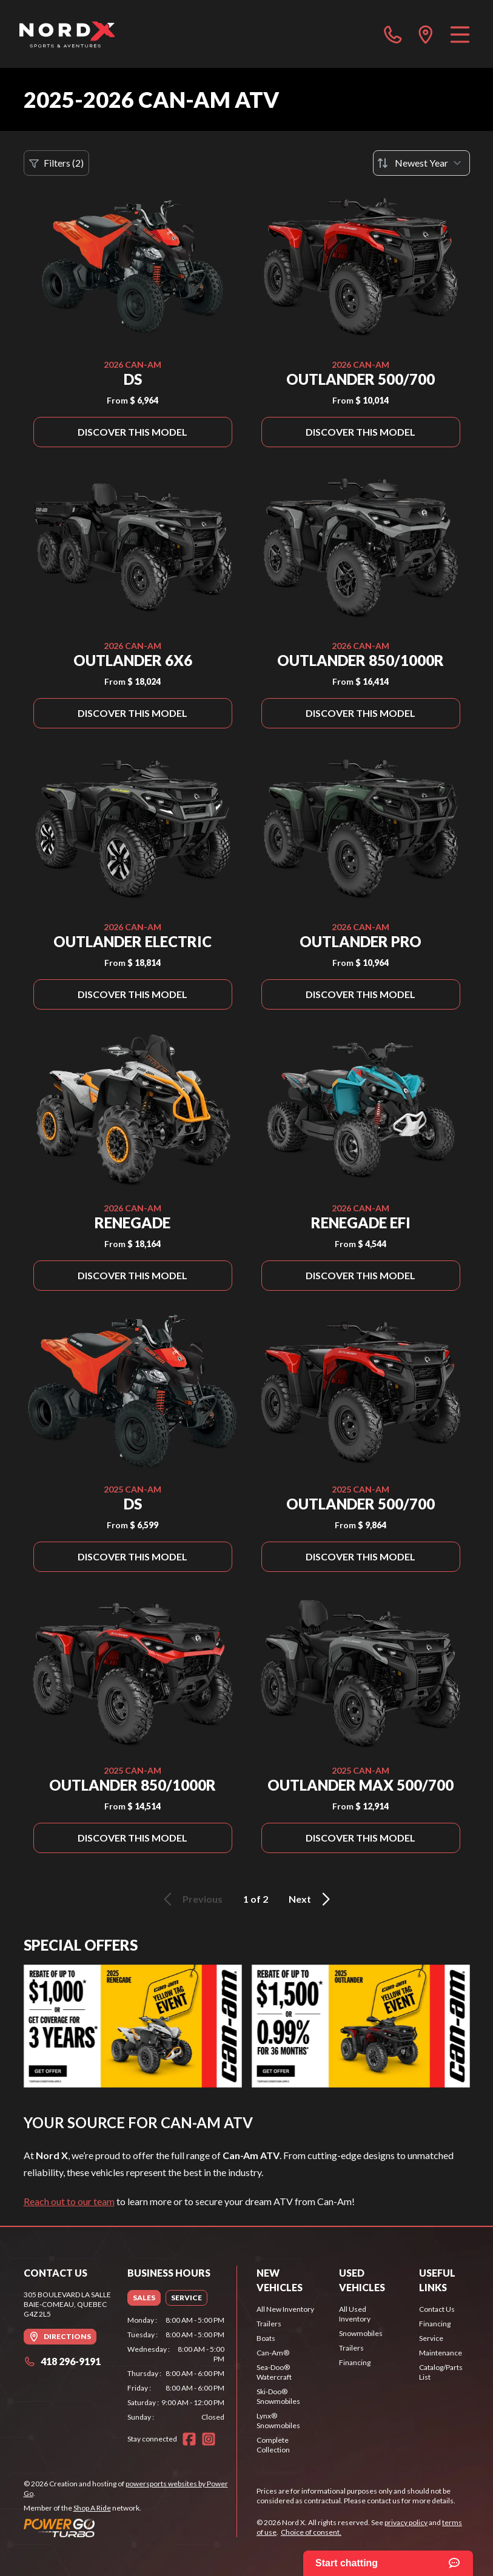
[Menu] (460, 34)
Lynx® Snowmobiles (278, 2420)
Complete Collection (273, 2444)
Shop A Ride (92, 2507)
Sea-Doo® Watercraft (274, 2372)
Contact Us (437, 2309)
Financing (355, 2362)
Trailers (269, 2323)
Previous (191, 1899)
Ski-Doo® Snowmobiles (278, 2396)
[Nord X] (67, 34)
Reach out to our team (69, 2201)
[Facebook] (189, 2439)
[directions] (425, 34)
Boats (266, 2338)
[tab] (144, 2298)
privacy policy (406, 2522)
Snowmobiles (361, 2333)
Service (431, 2338)
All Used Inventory (355, 2314)
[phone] (392, 34)
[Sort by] (421, 163)
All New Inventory (285, 2309)
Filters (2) (56, 163)
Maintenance (440, 2352)
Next (311, 1899)
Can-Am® (273, 2352)
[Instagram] (208, 2439)
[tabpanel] (175, 2368)
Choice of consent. (311, 2532)
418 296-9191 (62, 2361)
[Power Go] (130, 2527)
